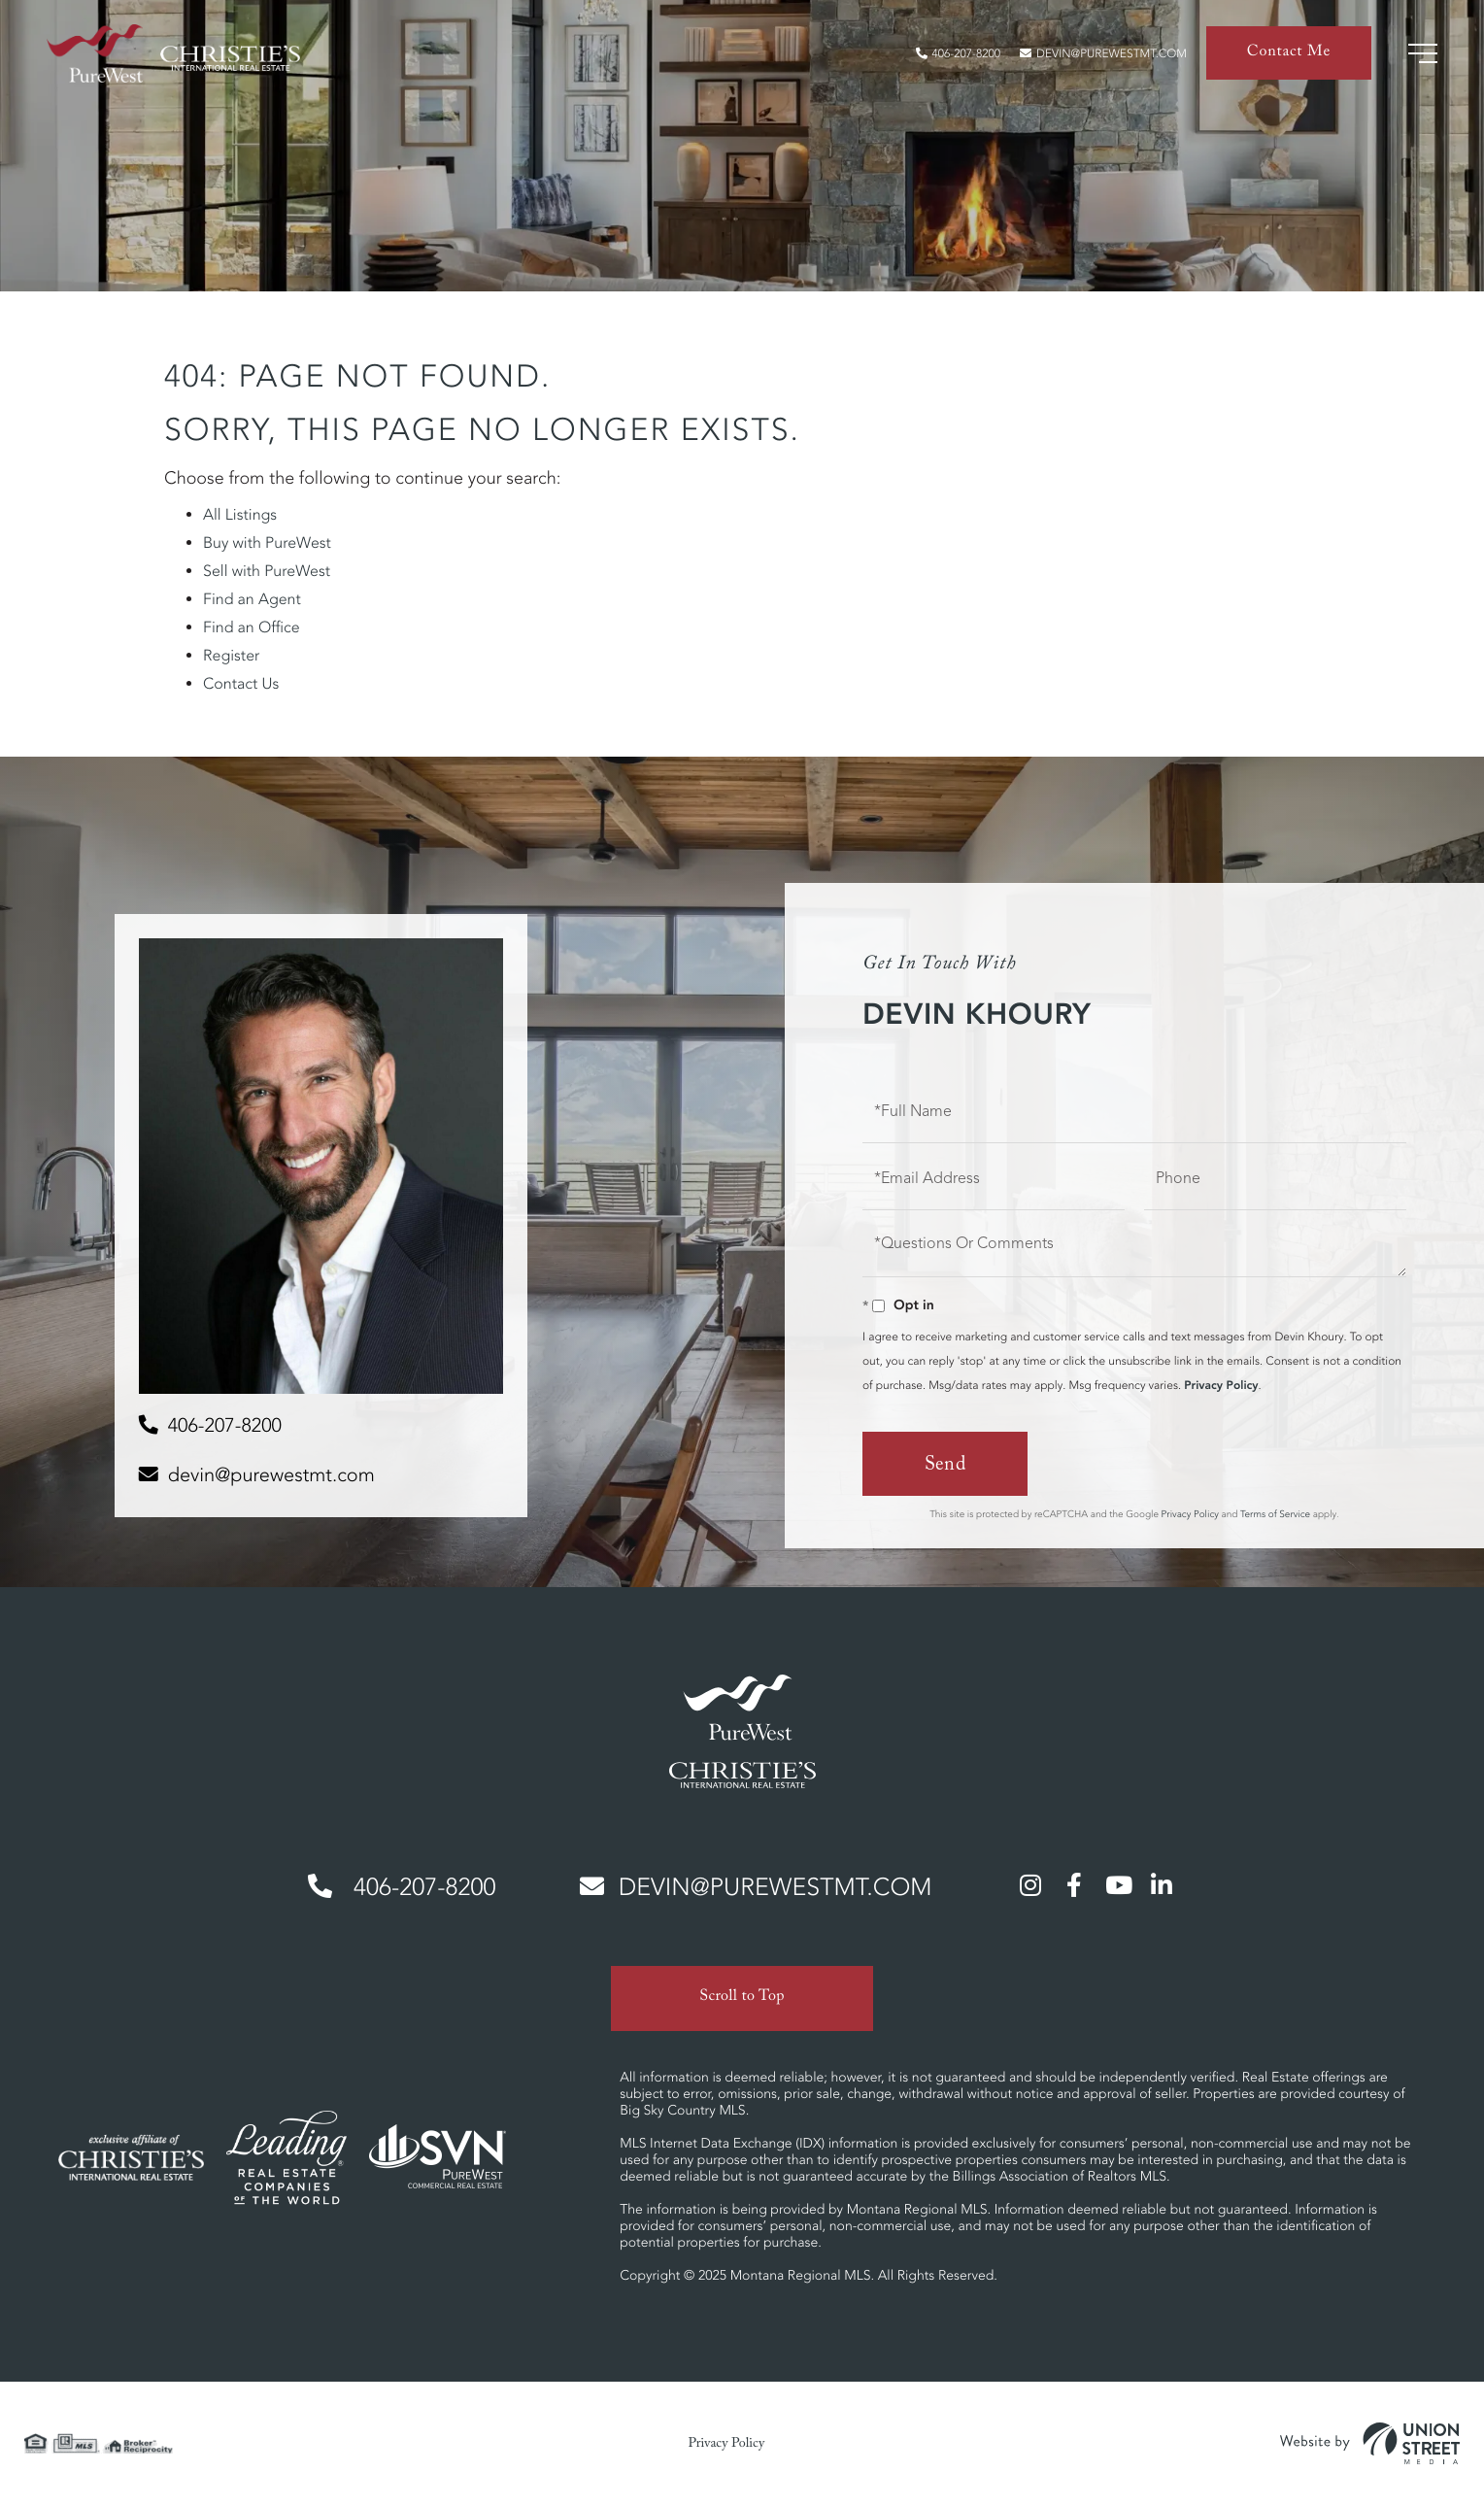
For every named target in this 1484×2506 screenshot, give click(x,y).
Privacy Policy (1221, 1385)
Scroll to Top (742, 1998)
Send (945, 1466)
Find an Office (251, 627)
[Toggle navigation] (1422, 53)
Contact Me (1289, 54)
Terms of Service (1275, 1513)
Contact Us (241, 684)
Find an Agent (252, 599)
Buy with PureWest (267, 543)
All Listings (240, 515)
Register (231, 655)
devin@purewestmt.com (1103, 54)
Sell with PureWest (266, 571)
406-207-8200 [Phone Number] (401, 1888)
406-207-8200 (958, 54)
